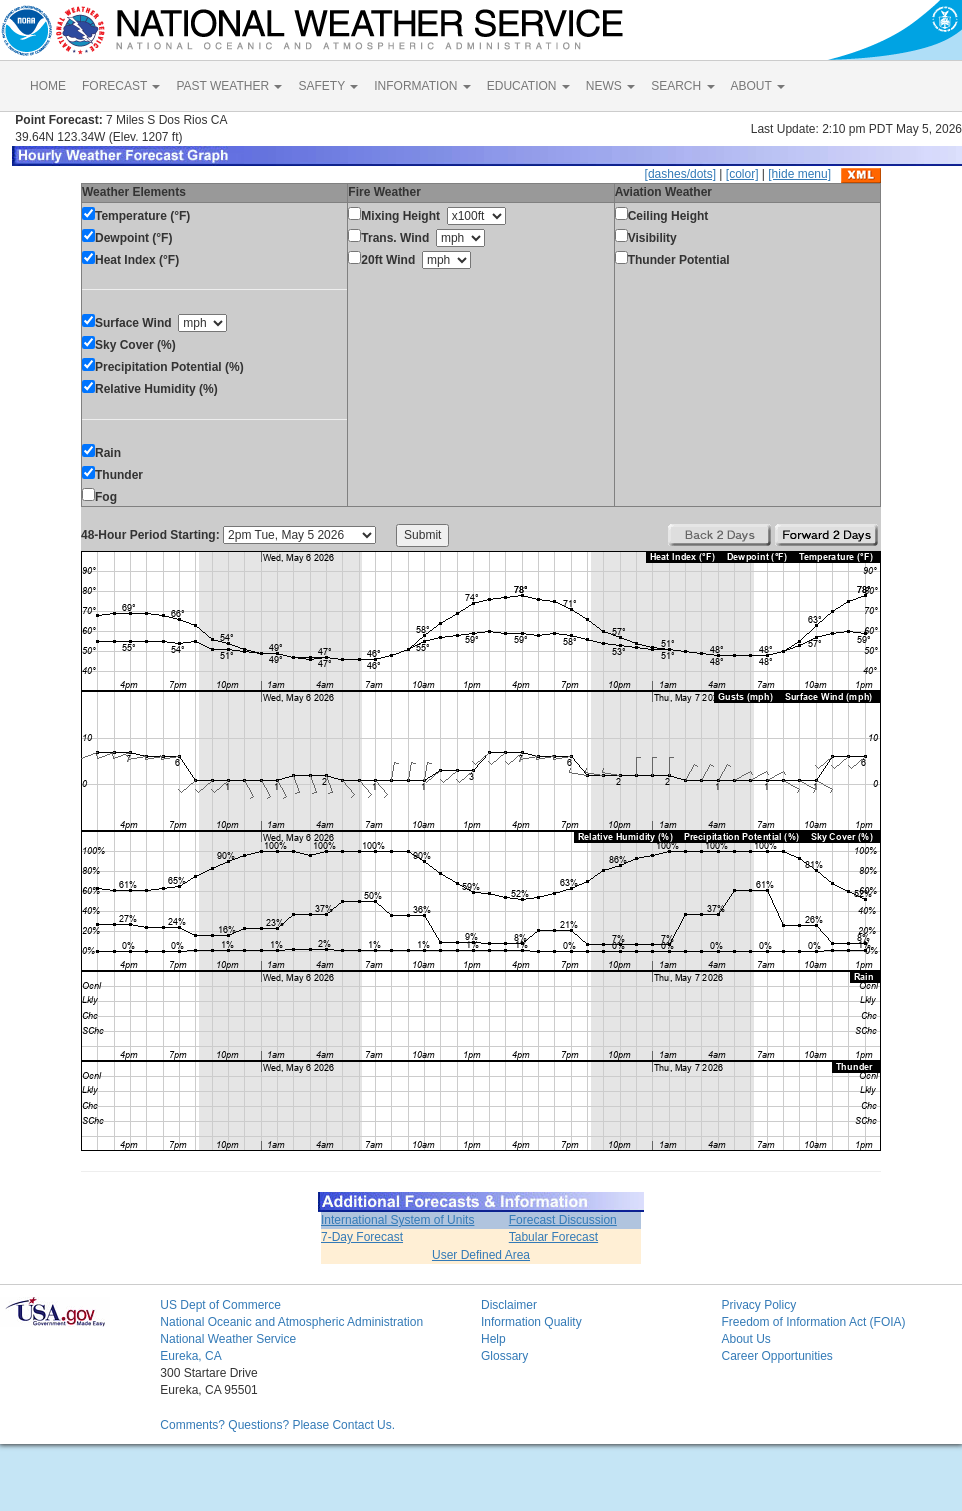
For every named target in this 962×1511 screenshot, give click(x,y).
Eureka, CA (190, 1356)
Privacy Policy (758, 1305)
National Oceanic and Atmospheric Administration (291, 1322)
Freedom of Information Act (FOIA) (813, 1322)
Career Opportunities (776, 1356)
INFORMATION (422, 86)
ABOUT (758, 86)
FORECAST (121, 86)
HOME (48, 86)
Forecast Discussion (563, 1220)
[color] (742, 174)
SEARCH (682, 86)
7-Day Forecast (362, 1237)
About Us (745, 1339)
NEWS (610, 86)
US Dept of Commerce (220, 1305)
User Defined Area (481, 1255)
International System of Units (397, 1220)
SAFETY (328, 86)
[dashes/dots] (680, 174)
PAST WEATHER (229, 86)
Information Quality (531, 1322)
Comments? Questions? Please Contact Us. (277, 1425)
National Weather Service (228, 1339)
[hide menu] (799, 174)
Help (493, 1339)
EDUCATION (528, 86)
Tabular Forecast (553, 1237)
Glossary (504, 1356)
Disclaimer (509, 1305)
